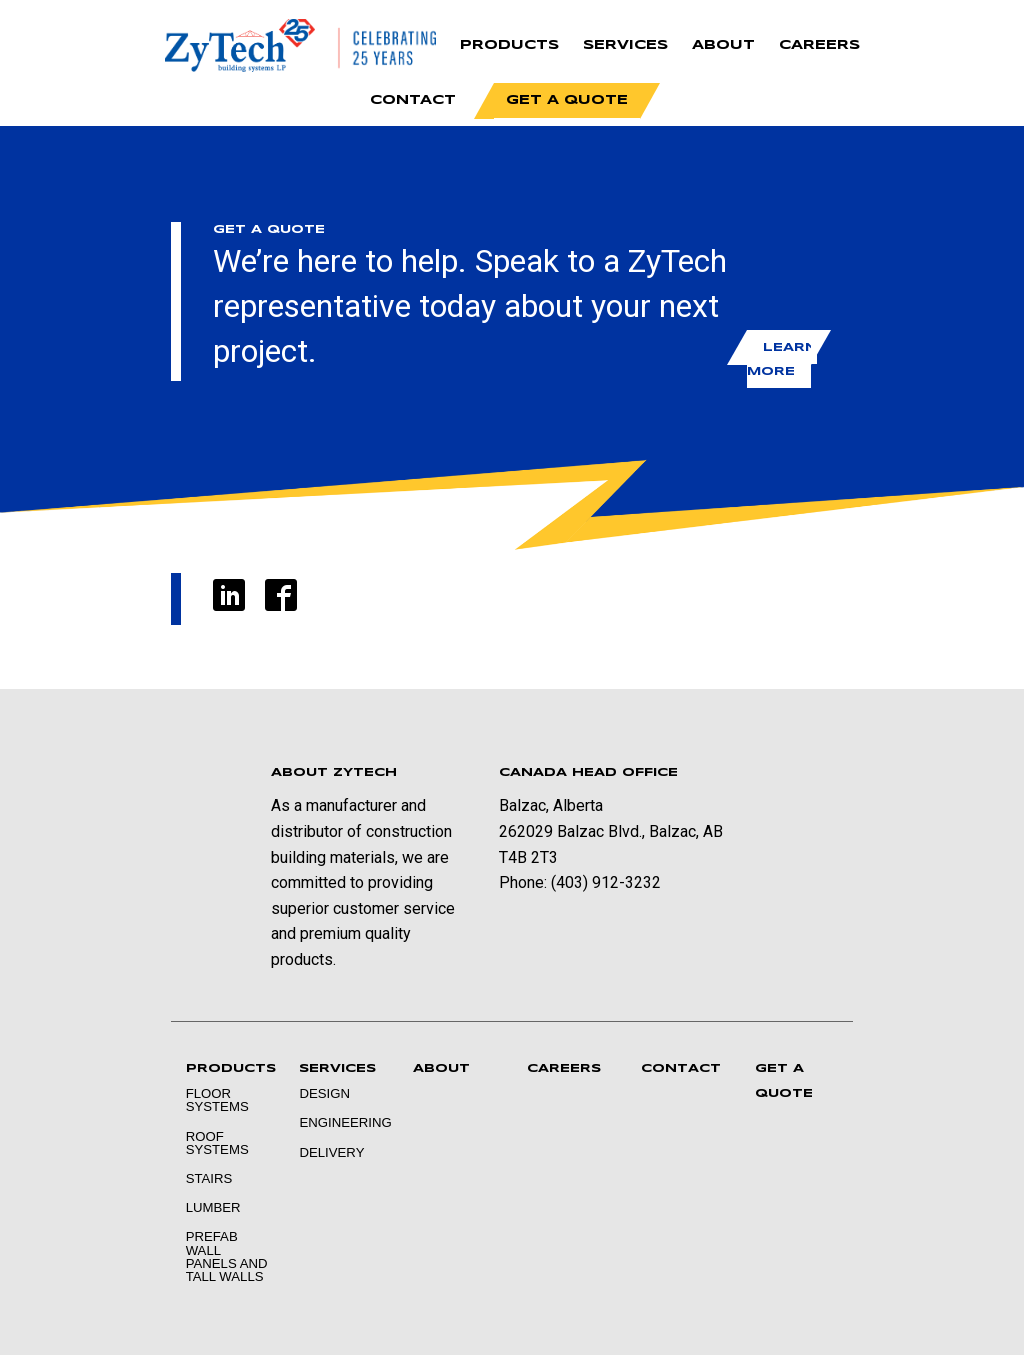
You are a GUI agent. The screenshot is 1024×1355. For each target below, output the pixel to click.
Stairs (209, 1178)
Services (625, 45)
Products (509, 45)
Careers (819, 45)
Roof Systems (217, 1143)
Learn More (782, 358)
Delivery (331, 1152)
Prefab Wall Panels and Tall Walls (227, 1256)
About (723, 45)
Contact (413, 100)
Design (324, 1093)
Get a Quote (567, 100)
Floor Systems (217, 1100)
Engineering (341, 1122)
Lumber (213, 1207)
